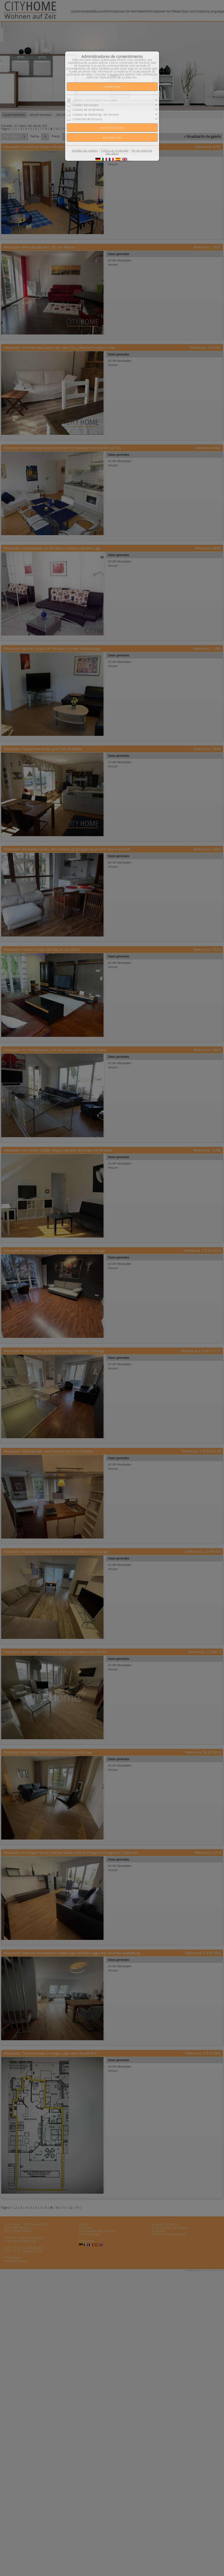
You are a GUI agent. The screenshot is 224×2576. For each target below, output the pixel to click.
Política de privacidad (114, 150)
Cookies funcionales (86, 105)
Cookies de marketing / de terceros (96, 114)
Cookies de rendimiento (88, 110)
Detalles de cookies (85, 150)
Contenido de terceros (87, 119)
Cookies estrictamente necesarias (95, 100)
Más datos (112, 153)
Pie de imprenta (142, 150)
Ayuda (114, 74)
